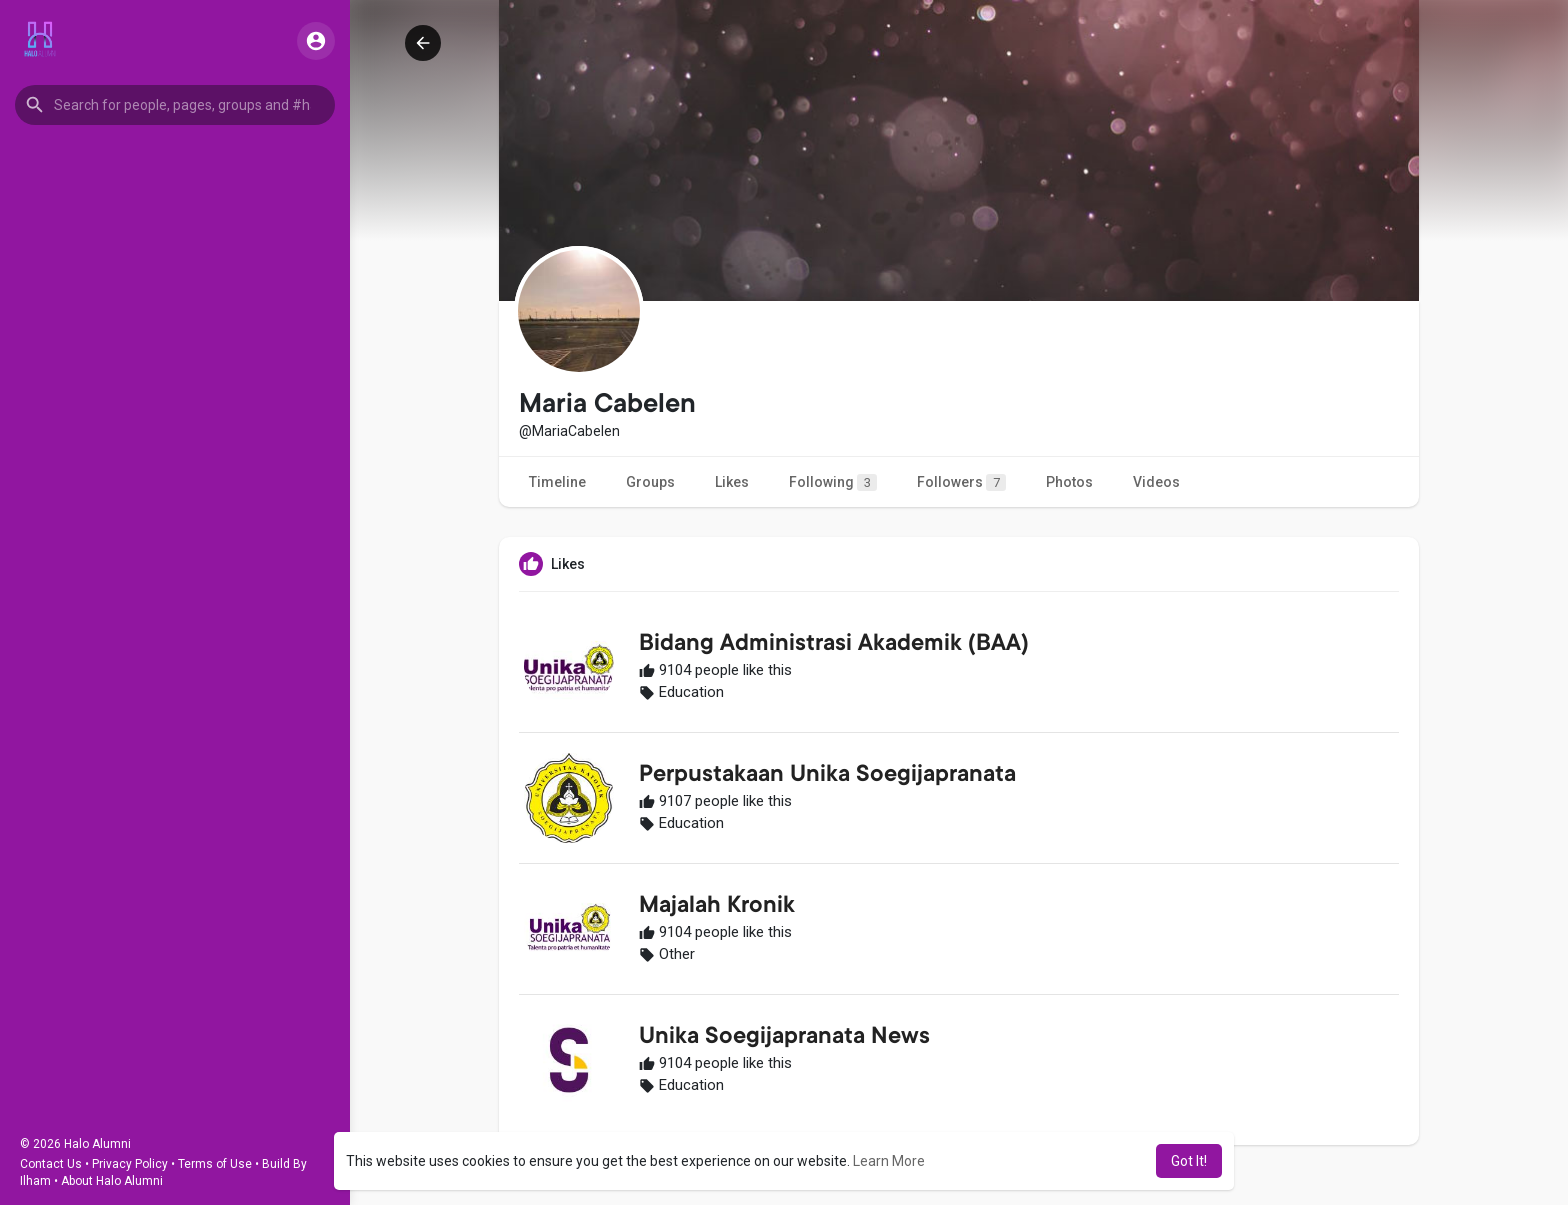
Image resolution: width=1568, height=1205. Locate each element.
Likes (732, 482)
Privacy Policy (130, 1164)
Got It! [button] (1189, 1161)
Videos (1156, 482)
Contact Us (51, 1164)
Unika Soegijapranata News (784, 1038)
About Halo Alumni (112, 1181)
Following (833, 482)
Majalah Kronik (717, 907)
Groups (650, 482)
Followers (961, 482)
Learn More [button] (889, 1161)
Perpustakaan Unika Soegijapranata (827, 776)
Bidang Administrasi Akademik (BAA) (834, 645)
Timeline (557, 482)
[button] (175, 105)
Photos (1069, 482)
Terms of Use (215, 1164)
